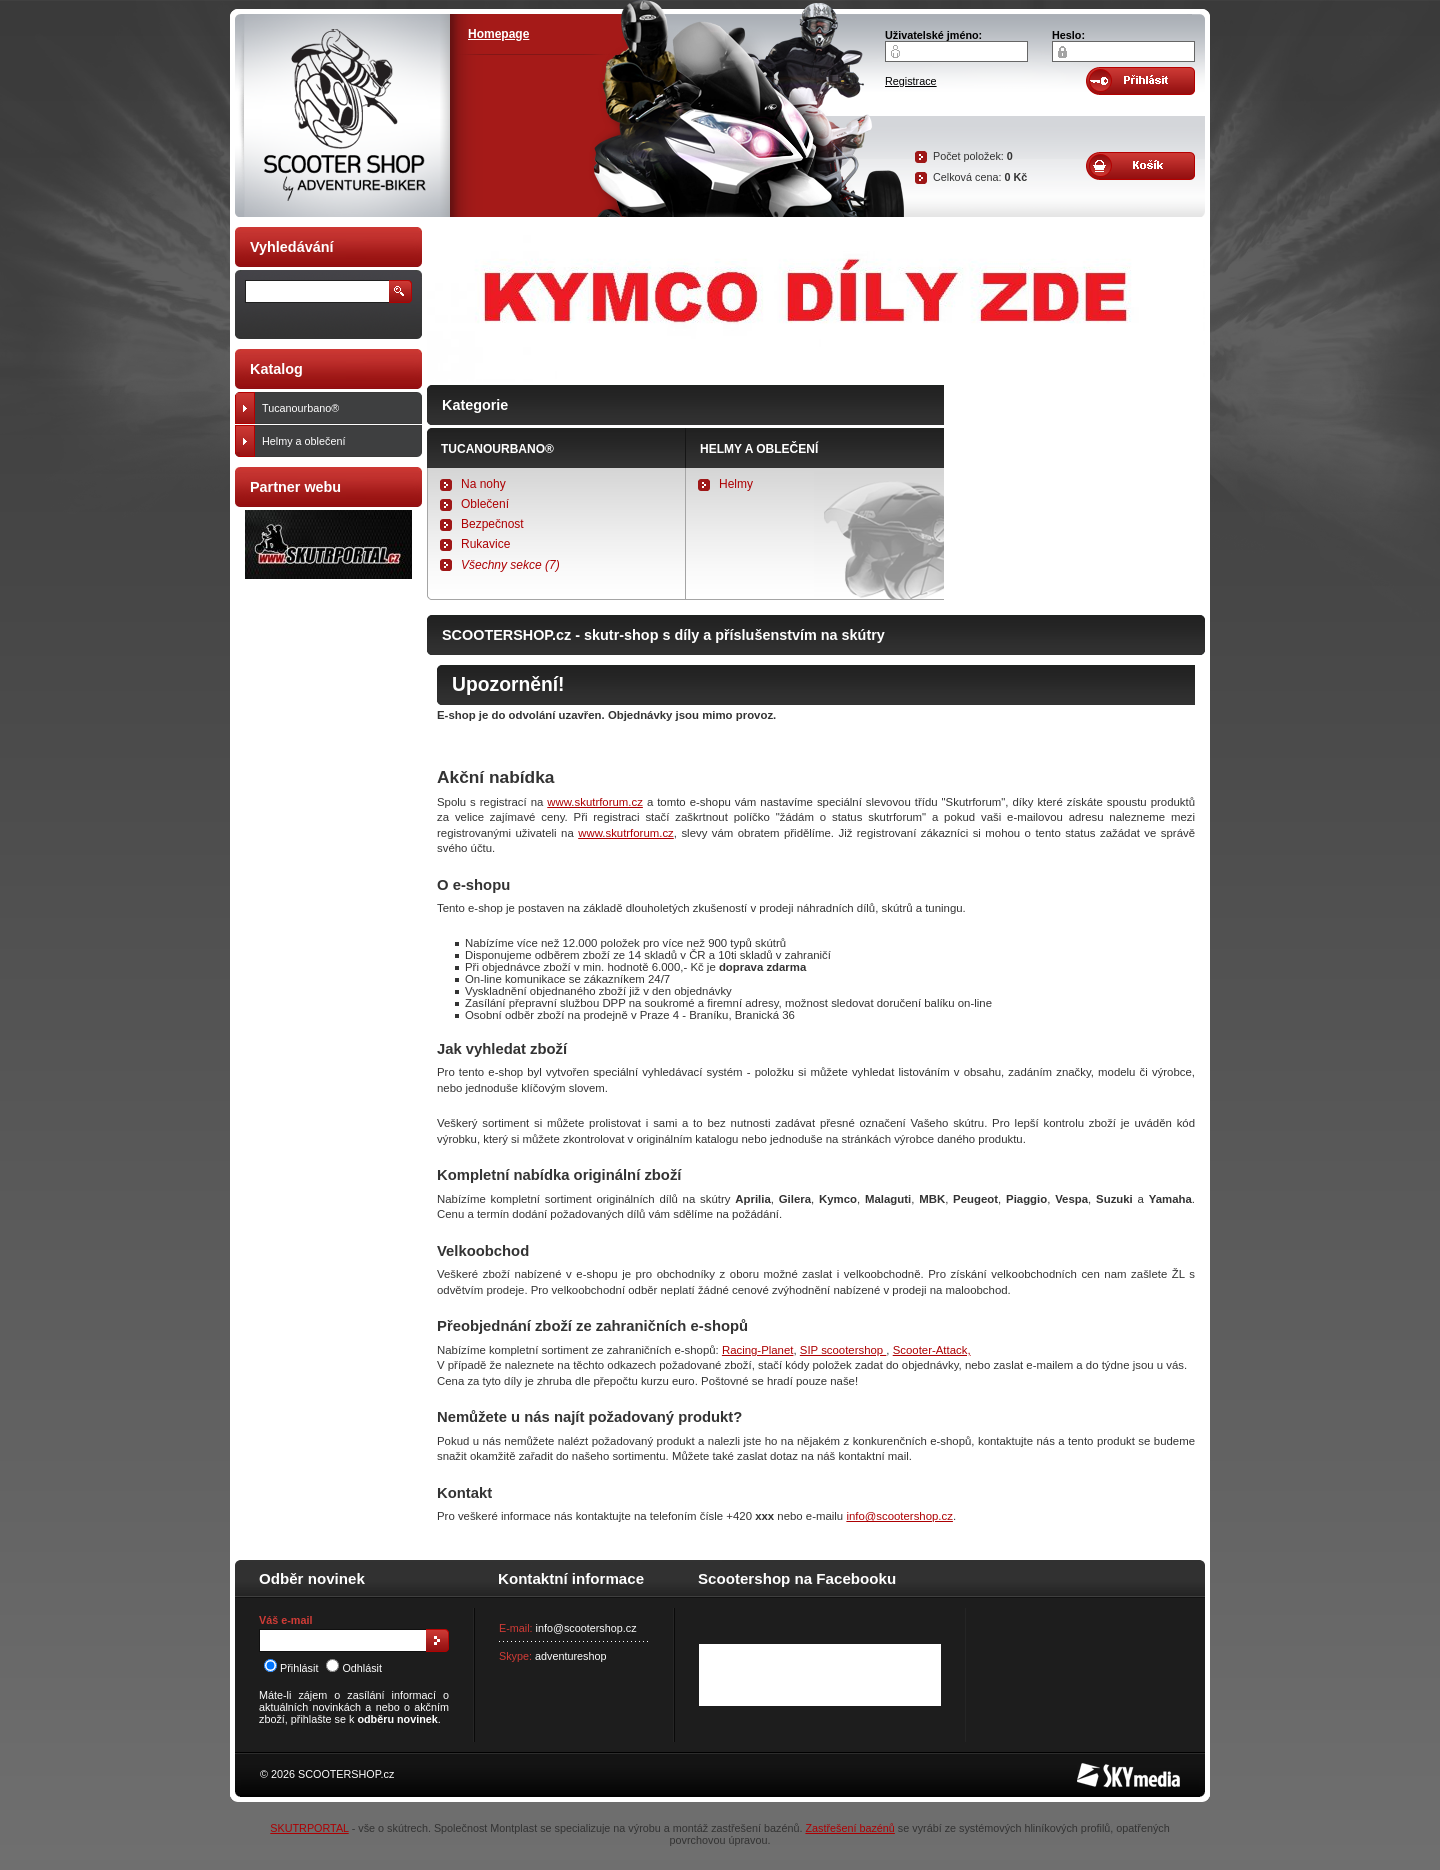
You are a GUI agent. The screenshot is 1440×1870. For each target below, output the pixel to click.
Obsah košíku (1140, 166)
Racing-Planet (758, 1350)
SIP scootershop (843, 1350)
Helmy (736, 484)
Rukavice (485, 544)
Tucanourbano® (497, 449)
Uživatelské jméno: (933, 35)
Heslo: (1068, 35)
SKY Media (1104, 1769)
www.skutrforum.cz (595, 802)
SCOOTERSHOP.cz (346, 1774)
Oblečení (485, 504)
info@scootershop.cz (899, 1516)
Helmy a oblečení (759, 449)
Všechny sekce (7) (510, 565)
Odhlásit (354, 1668)
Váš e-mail (285, 1620)
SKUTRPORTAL (309, 1828)
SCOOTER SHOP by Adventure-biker (342, 115)
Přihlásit (291, 1668)
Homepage (498, 34)
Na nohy (483, 484)
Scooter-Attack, (932, 1350)
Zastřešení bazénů (849, 1828)
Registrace (911, 81)
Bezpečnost (492, 524)
